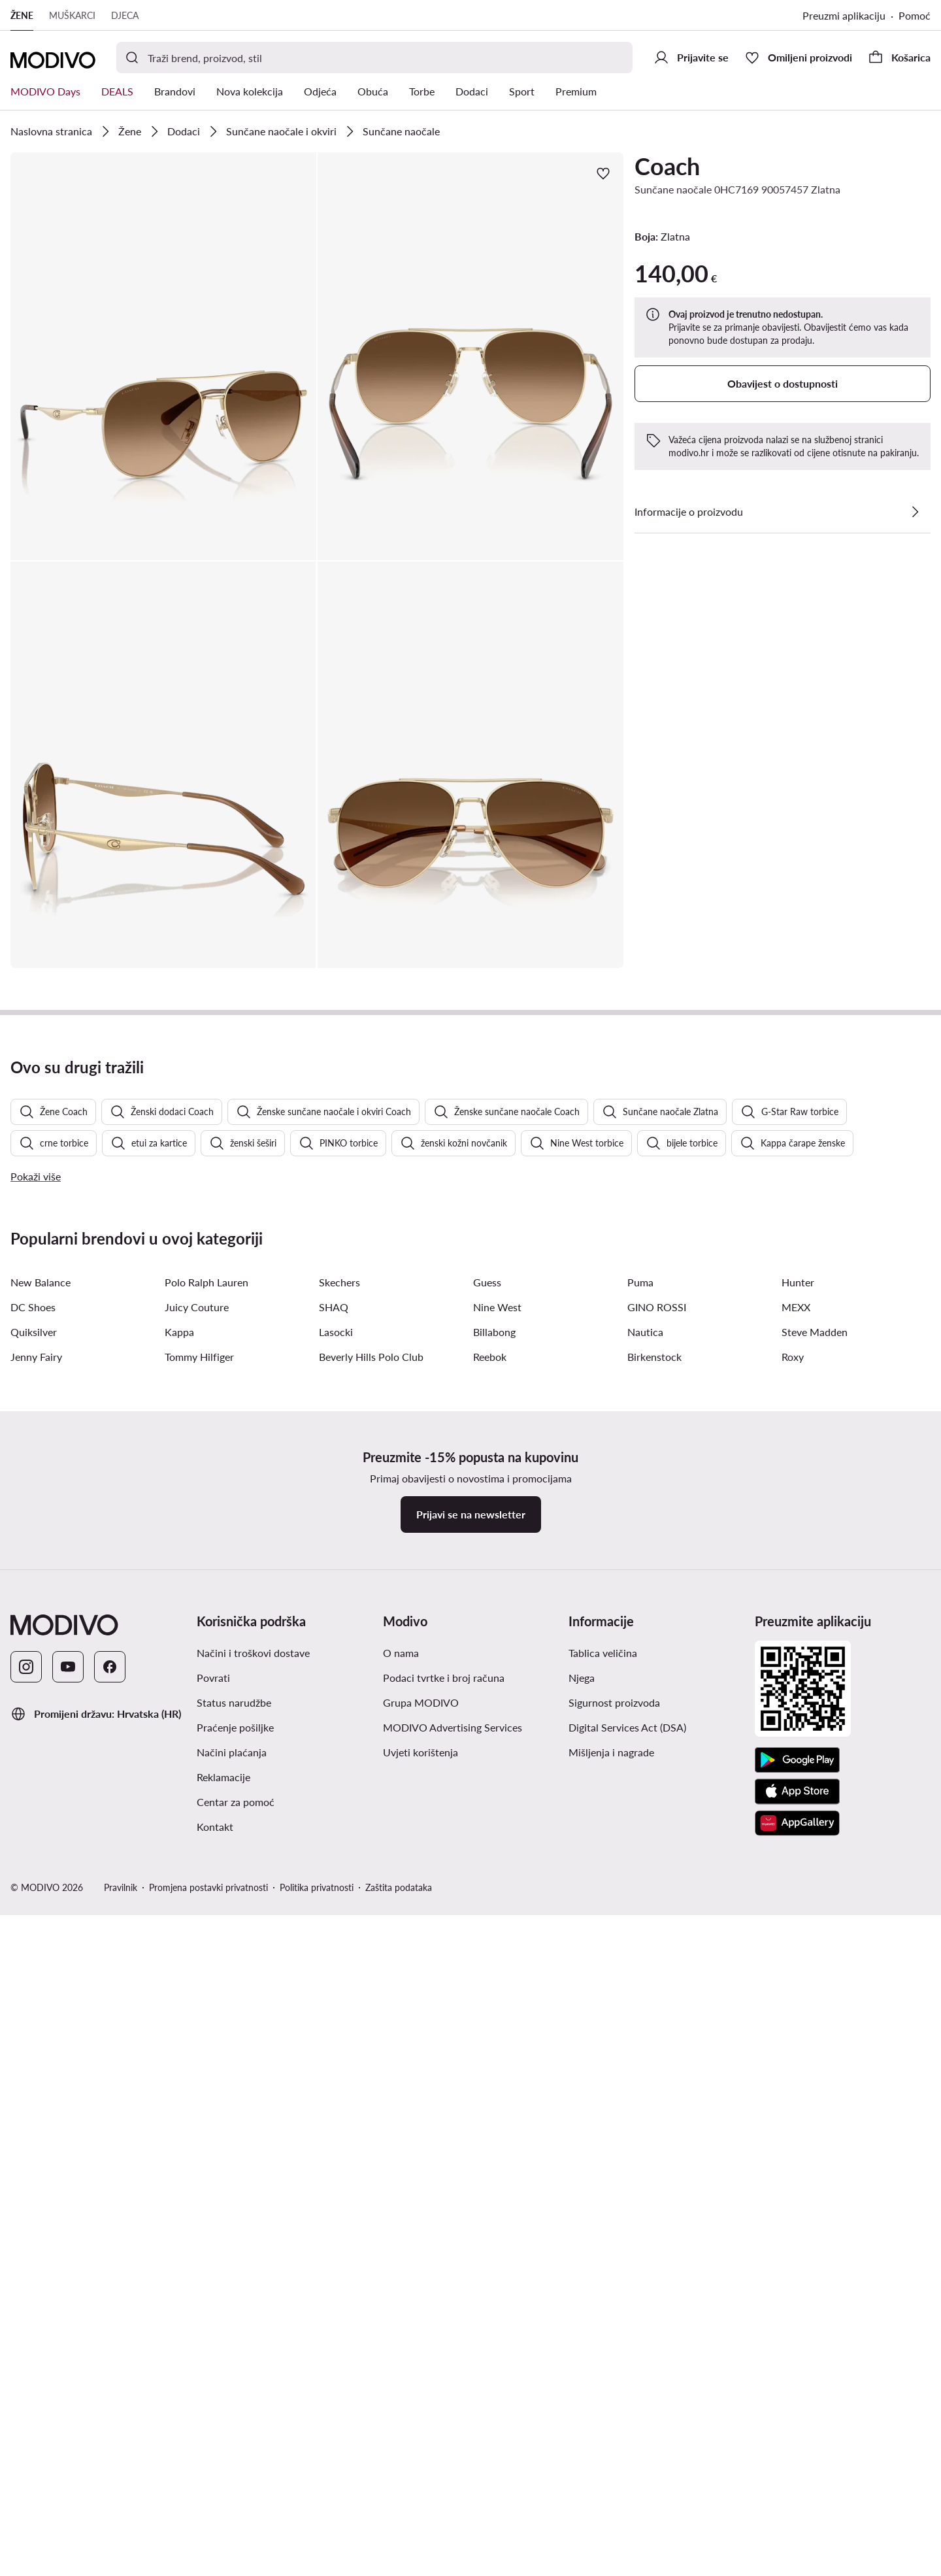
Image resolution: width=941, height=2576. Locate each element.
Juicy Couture (197, 2073)
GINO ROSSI (656, 2073)
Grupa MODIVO (421, 2469)
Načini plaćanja (232, 2519)
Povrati (213, 2444)
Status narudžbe (234, 2469)
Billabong (494, 2098)
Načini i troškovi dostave (253, 2419)
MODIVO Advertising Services (452, 2494)
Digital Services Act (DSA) (627, 2494)
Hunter (798, 2049)
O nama (401, 2419)
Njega (582, 2444)
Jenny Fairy (36, 2123)
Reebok (489, 2123)
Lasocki (336, 2098)
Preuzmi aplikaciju (843, 15)
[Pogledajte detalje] (915, 511)
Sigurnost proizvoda (614, 2469)
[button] (163, 356)
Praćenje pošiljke (235, 2494)
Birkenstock (654, 2123)
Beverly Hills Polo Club (371, 2123)
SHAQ (333, 2073)
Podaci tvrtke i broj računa (443, 2444)
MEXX (796, 2073)
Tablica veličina (603, 2419)
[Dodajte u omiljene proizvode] (603, 173)
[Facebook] (109, 2433)
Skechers (339, 2049)
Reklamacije (223, 2543)
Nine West (497, 2073)
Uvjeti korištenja (420, 2519)
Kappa (179, 2098)
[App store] (797, 2558)
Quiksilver (33, 2098)
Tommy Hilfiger (199, 2123)
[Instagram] (26, 2433)
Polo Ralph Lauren (206, 2049)
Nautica (645, 2098)
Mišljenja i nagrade (611, 2519)
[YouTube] (68, 2433)
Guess (487, 2049)
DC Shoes (33, 2073)
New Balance (40, 2049)
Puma (640, 2049)
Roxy (793, 2123)
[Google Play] (797, 2527)
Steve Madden (815, 2098)
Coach (667, 166)
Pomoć (915, 15)
